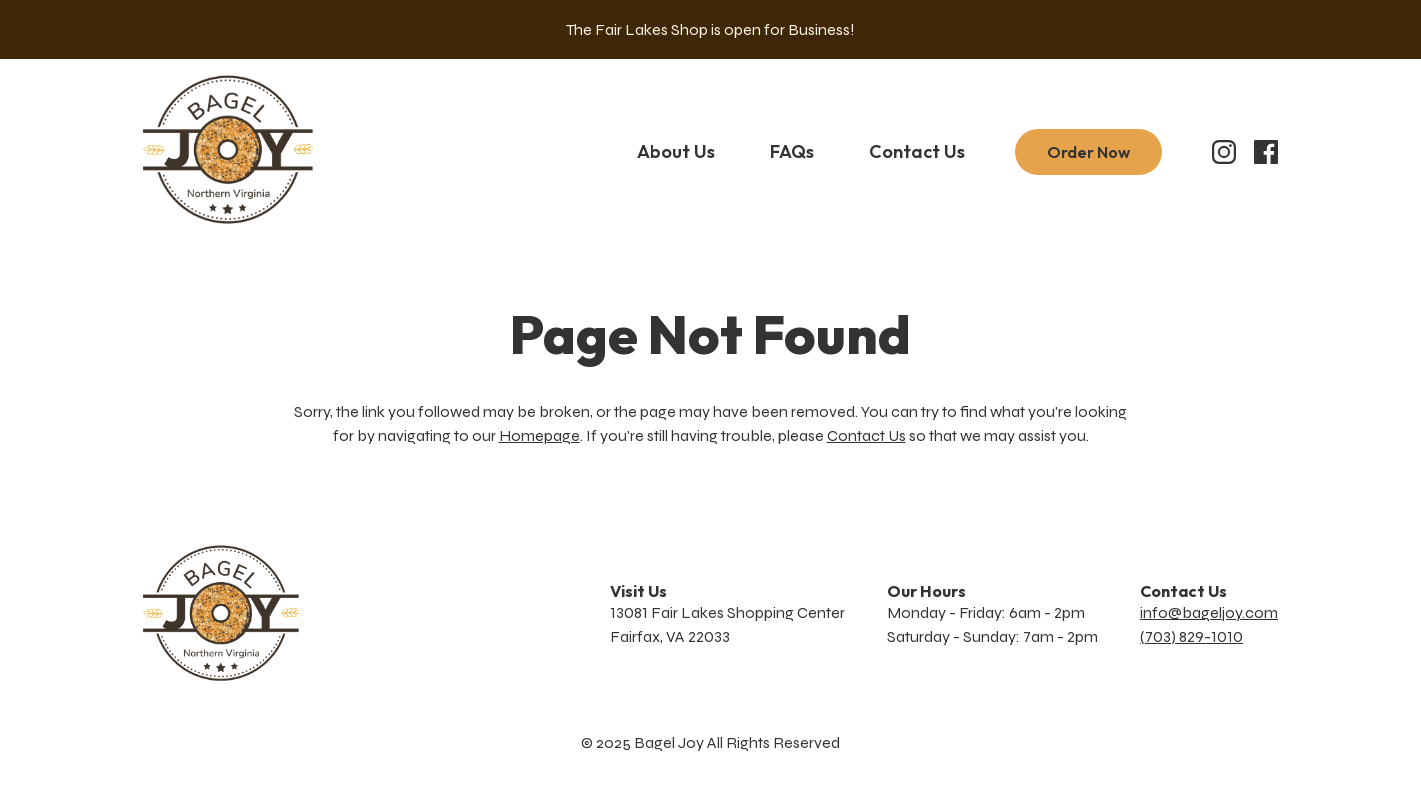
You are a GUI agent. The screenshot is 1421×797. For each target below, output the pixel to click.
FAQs (792, 151)
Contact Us (917, 151)
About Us (676, 151)
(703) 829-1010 (1191, 636)
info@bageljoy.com (1209, 612)
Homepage (539, 435)
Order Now (1088, 152)
